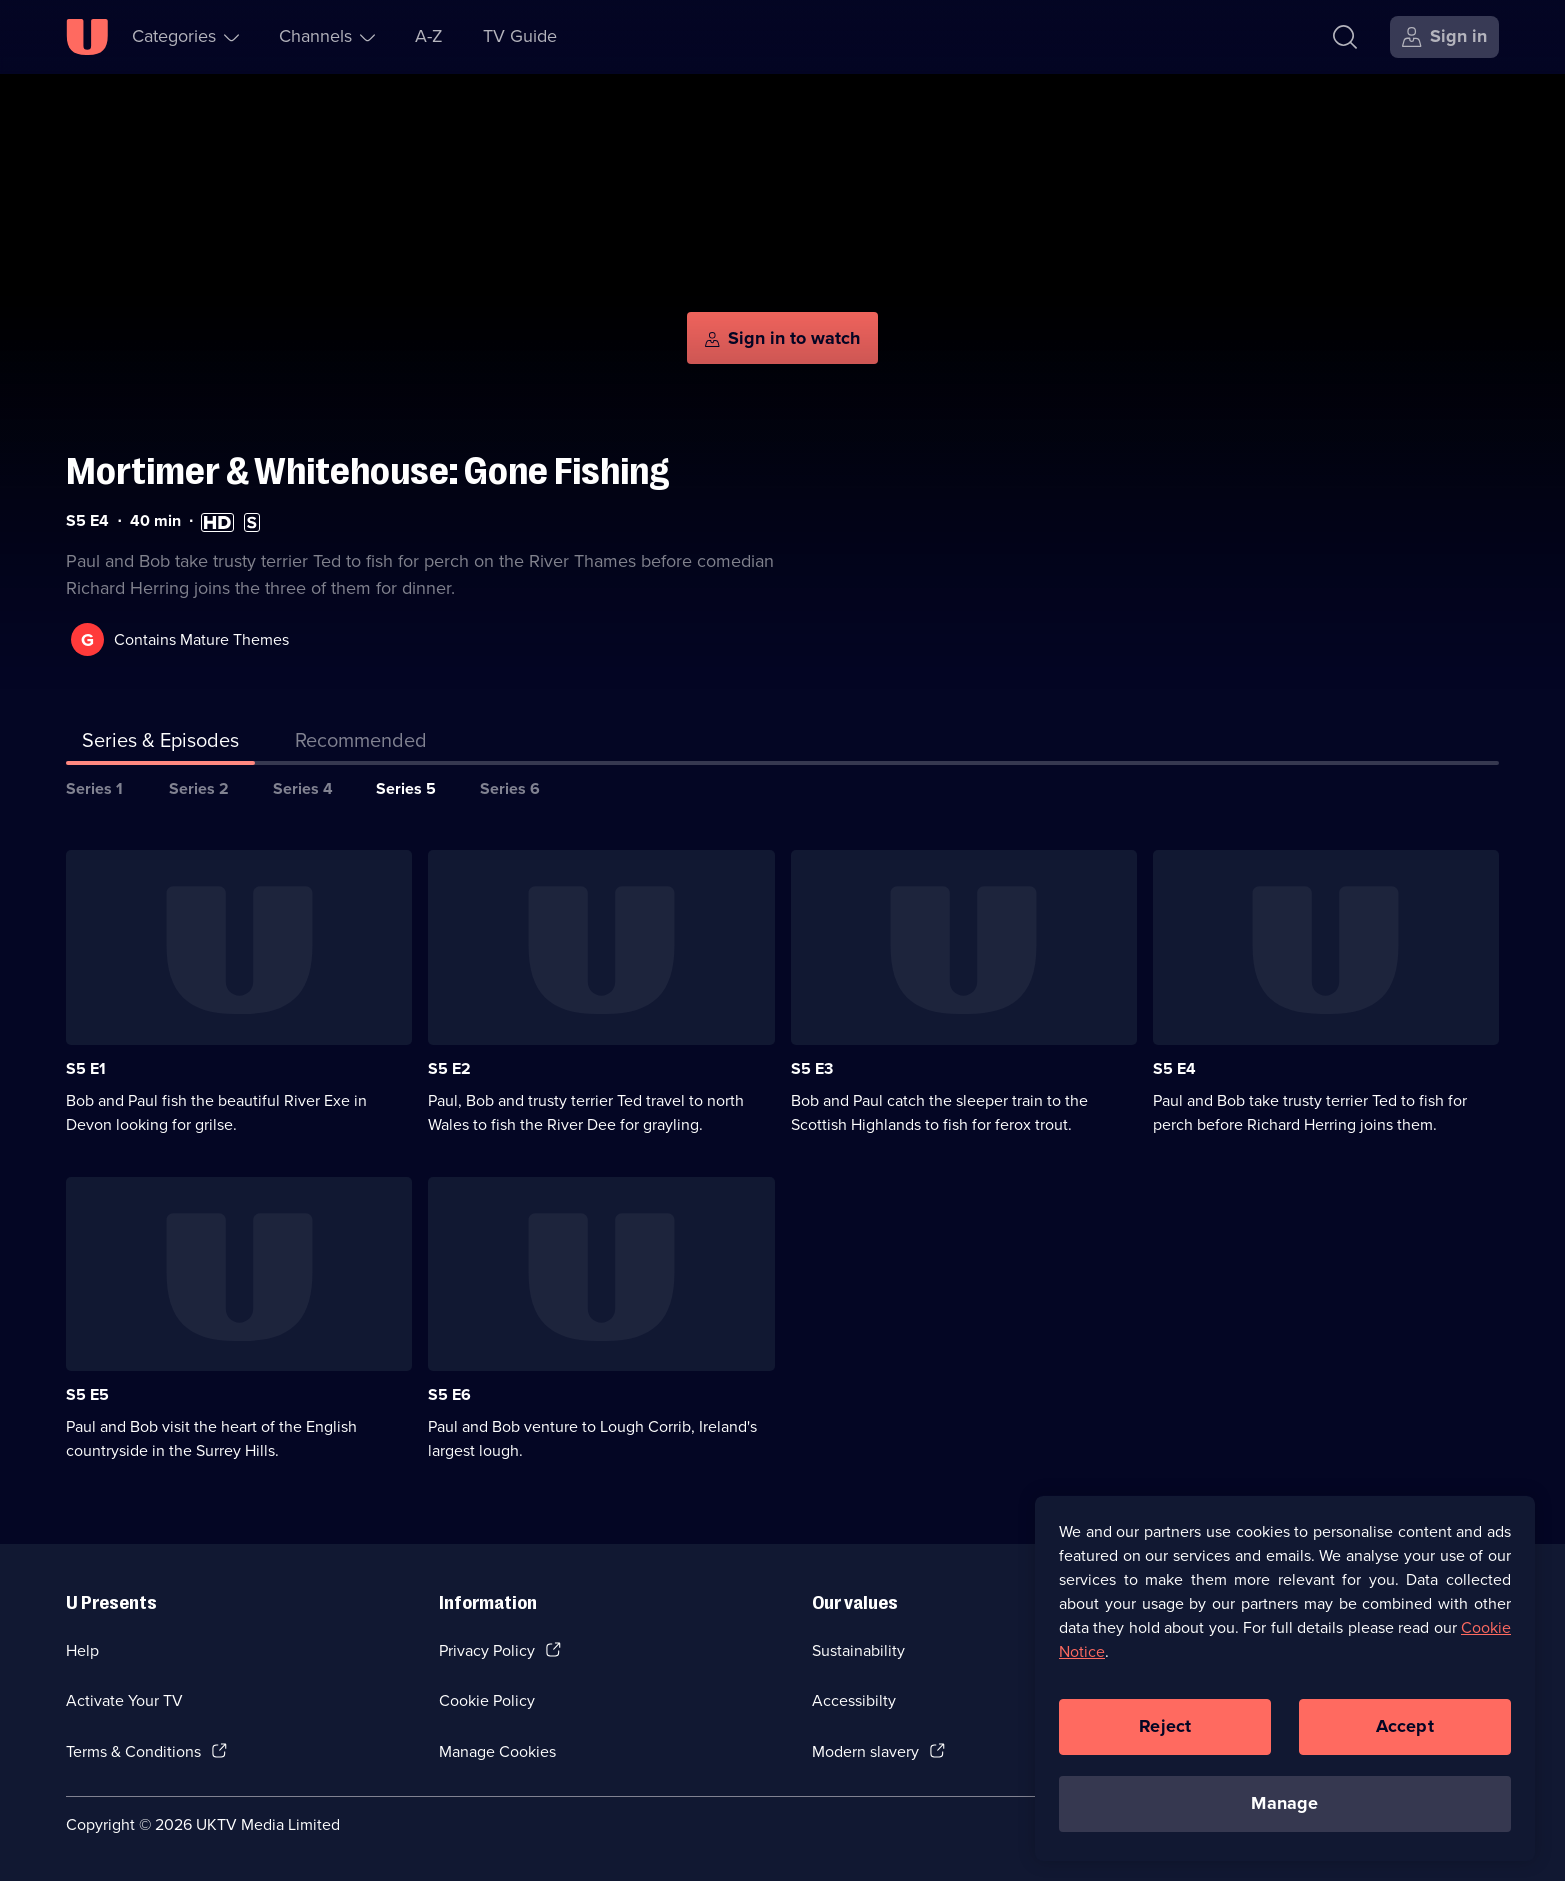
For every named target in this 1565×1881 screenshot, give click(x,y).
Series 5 (406, 788)
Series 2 (199, 788)
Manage (1284, 1810)
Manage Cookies (497, 1751)
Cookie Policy (487, 1700)
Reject (1165, 1733)
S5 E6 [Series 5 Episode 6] (449, 1394)
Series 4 (303, 788)
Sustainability (858, 1650)
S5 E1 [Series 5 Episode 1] (86, 1068)
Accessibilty (854, 1700)
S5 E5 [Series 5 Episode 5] (87, 1394)
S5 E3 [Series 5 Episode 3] (812, 1068)
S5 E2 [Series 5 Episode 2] (449, 1068)
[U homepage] (87, 37)
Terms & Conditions (133, 1751)
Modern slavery (865, 1751)
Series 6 (510, 788)
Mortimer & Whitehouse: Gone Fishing (368, 471)
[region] (1285, 1685)
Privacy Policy (487, 1650)
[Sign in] (1444, 37)
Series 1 (94, 788)
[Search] (1345, 37)
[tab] (361, 744)
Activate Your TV (124, 1700)
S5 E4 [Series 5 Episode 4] (1174, 1068)
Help (82, 1650)
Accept (1405, 1733)
